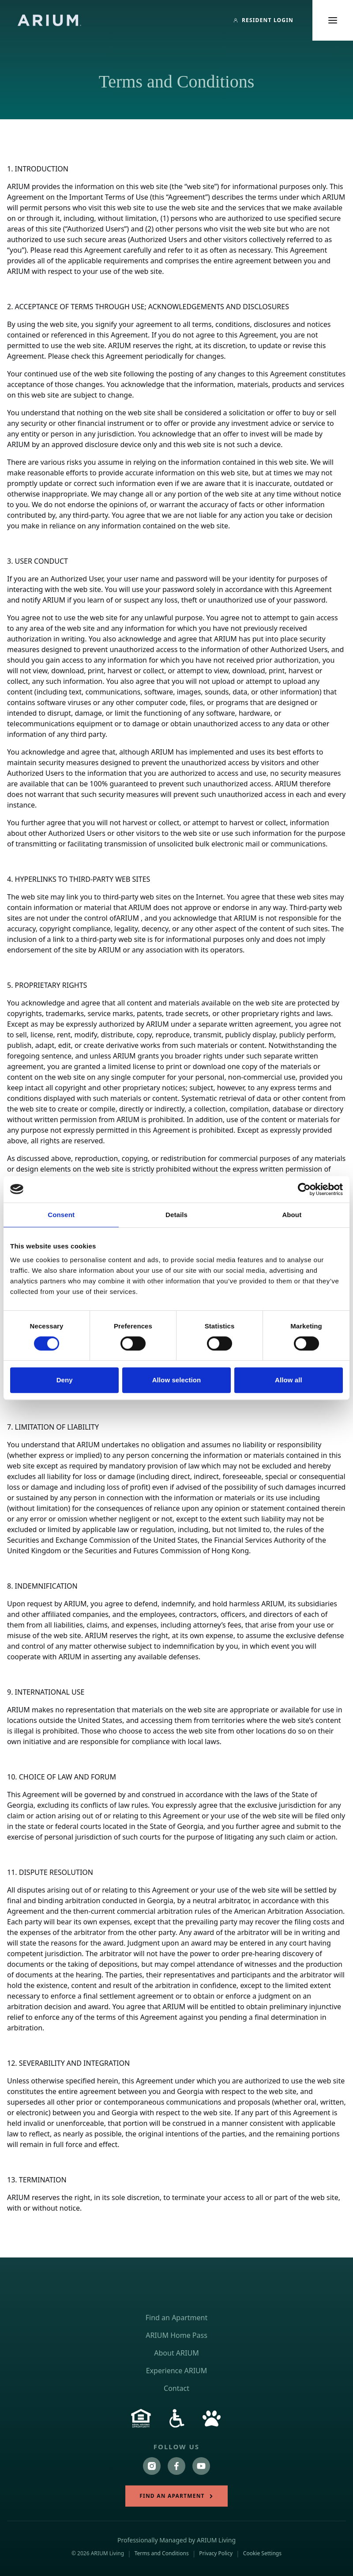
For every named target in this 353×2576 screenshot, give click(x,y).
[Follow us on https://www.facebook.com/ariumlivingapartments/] (176, 2466)
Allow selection (176, 1380)
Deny (64, 1380)
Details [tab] (176, 1214)
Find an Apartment (176, 2317)
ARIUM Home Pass (176, 2335)
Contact (176, 2388)
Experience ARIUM (176, 2370)
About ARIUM (176, 2353)
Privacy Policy (216, 2553)
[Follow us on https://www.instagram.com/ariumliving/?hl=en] (152, 2466)
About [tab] (291, 1214)
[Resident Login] (263, 20)
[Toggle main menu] (332, 20)
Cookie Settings (262, 2553)
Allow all (288, 1380)
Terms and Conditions (162, 2553)
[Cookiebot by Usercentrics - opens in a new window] (304, 1189)
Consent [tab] (61, 1214)
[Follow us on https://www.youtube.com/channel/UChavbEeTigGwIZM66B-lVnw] (201, 2466)
